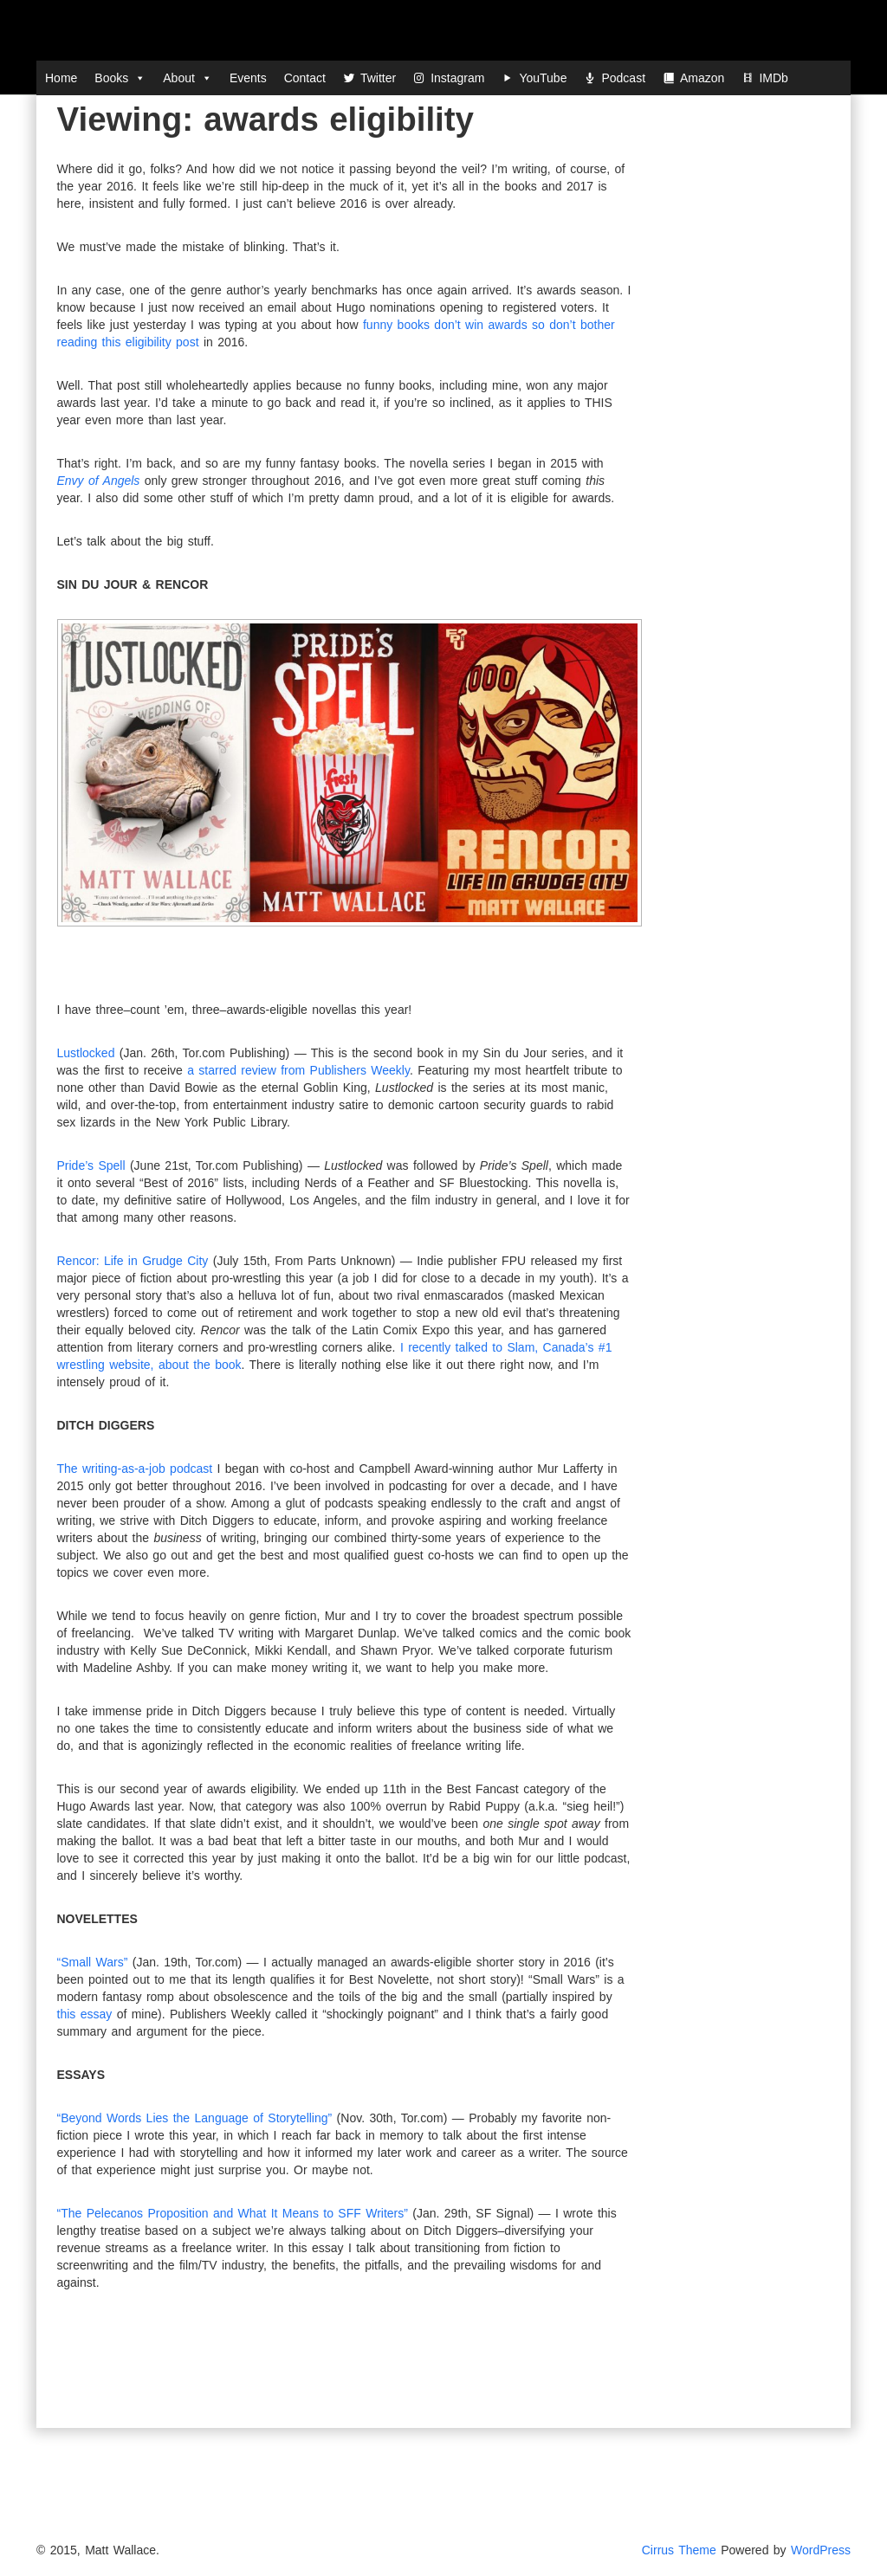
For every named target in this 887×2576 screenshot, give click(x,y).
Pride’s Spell (91, 1165)
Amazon (702, 78)
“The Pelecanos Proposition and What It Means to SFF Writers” (232, 2213)
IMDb (773, 78)
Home (61, 78)
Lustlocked (86, 1053)
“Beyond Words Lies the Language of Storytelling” (195, 2118)
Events (248, 78)
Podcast (623, 78)
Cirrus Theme (679, 2550)
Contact (305, 78)
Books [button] (120, 78)
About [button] (187, 78)
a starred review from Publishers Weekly (298, 1070)
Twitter (378, 78)
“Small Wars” (92, 1962)
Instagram (457, 78)
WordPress (821, 2550)
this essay (85, 2014)
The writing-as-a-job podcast (135, 1468)
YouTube (543, 78)
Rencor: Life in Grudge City (133, 1261)
